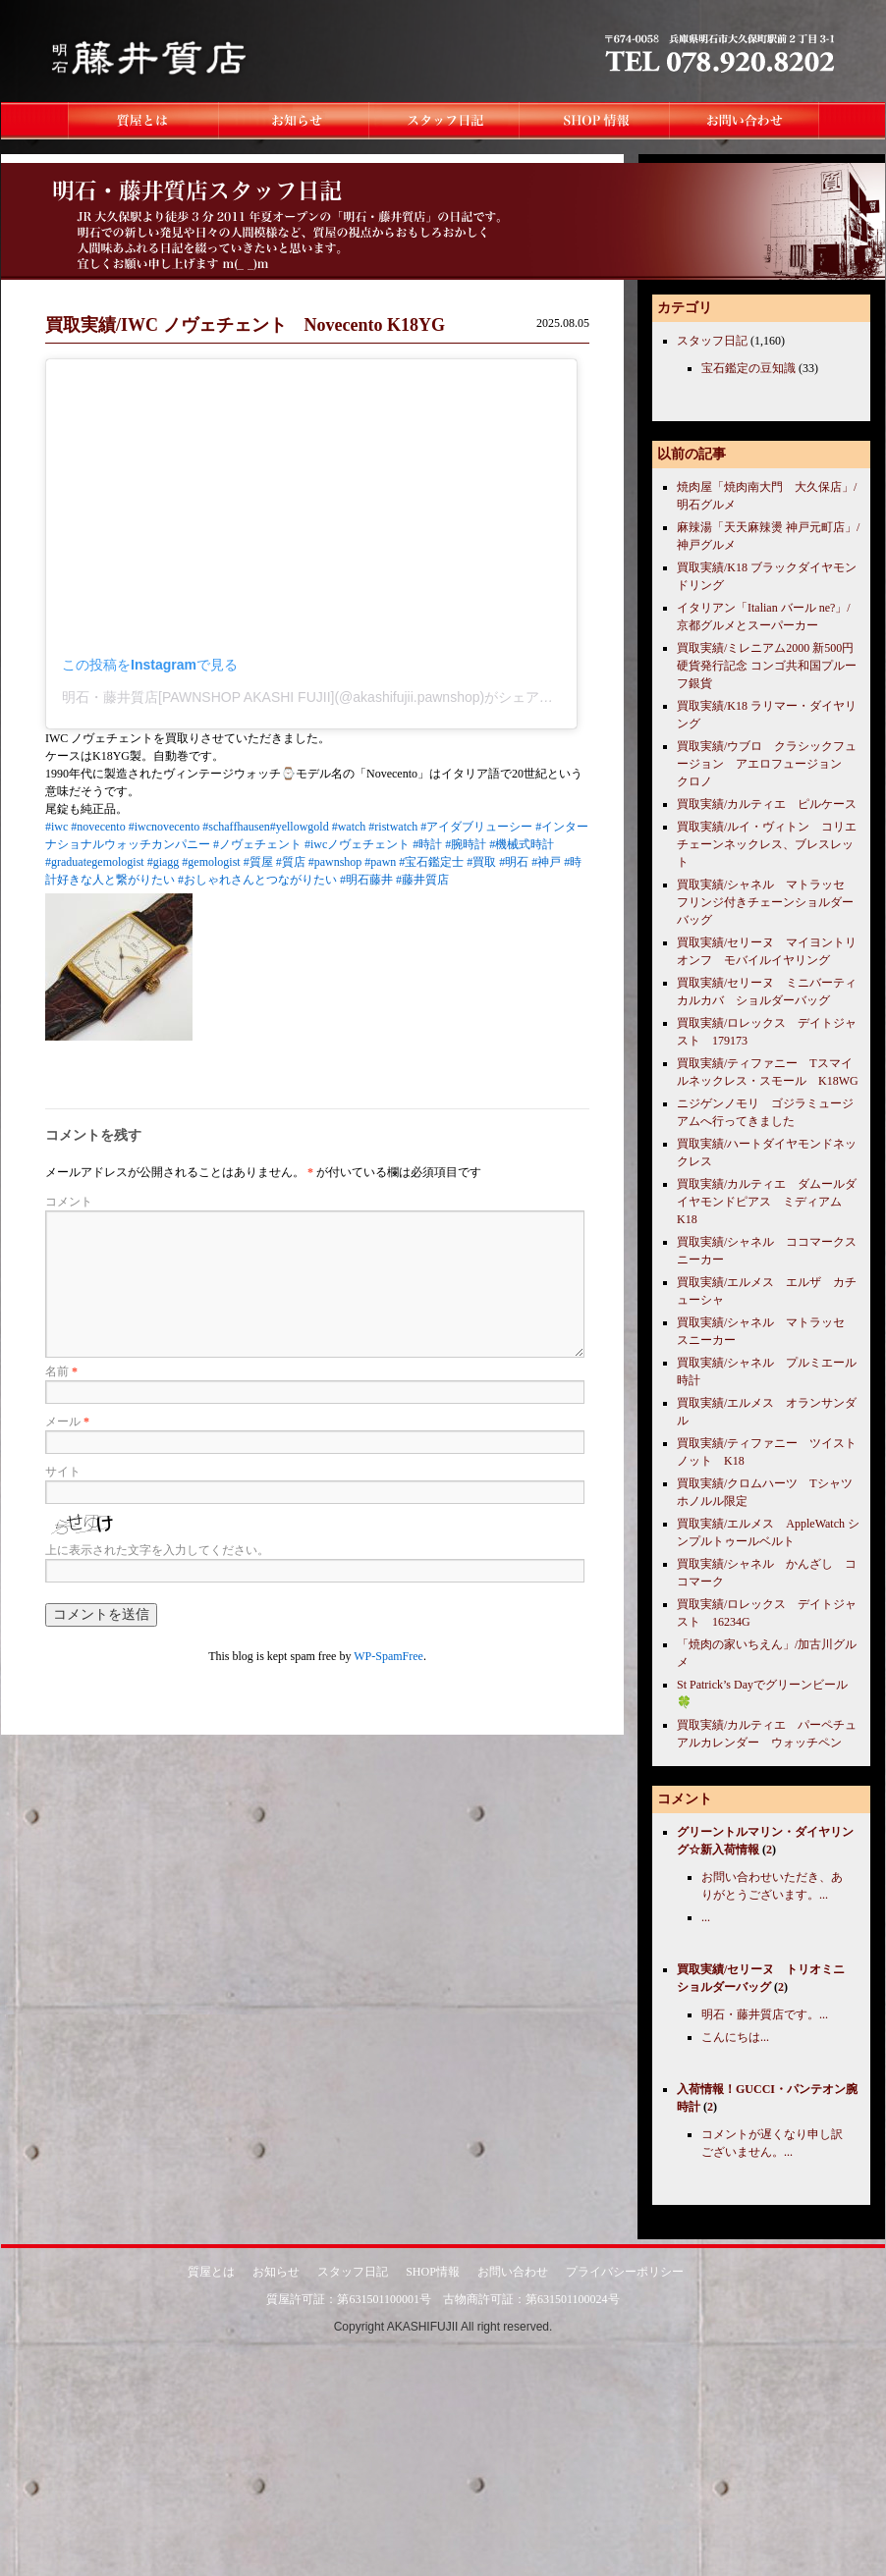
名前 (61, 1371)
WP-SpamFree (388, 1656)
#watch (349, 826)
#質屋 (258, 862)
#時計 (427, 844)
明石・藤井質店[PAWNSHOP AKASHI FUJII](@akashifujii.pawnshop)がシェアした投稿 (328, 697)
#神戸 (546, 862)
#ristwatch (392, 826)
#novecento (98, 826)
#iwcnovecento (164, 826)
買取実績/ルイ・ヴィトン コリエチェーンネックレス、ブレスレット (767, 844)
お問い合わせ (512, 2272)
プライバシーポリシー (625, 2272)
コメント (68, 1201)
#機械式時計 (521, 844)
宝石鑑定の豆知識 (748, 368)
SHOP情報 (433, 2272)
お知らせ (276, 2272)
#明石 (513, 862)
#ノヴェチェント (257, 844)
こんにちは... (735, 2037)
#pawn (380, 862)
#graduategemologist (94, 862)
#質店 (290, 862)
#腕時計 (465, 844)
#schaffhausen (235, 826)
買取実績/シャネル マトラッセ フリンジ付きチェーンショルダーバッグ (767, 902)
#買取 (481, 862)
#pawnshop (335, 862)
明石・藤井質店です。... (764, 2014)
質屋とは (211, 2272)
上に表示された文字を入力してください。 (157, 1550)
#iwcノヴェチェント (357, 844)
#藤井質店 (422, 879)
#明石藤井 (366, 879)
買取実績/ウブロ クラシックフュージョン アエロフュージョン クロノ (767, 763)
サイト (63, 1471)
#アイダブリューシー (476, 826)
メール (67, 1421)
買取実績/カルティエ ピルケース (767, 804)
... (705, 1917)
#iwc (56, 826)
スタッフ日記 (712, 341)
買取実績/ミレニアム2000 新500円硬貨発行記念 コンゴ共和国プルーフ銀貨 (767, 665)
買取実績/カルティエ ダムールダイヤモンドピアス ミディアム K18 (767, 1201)
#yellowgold (299, 826)
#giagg (163, 862)
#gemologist (211, 862)
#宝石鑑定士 (431, 862)
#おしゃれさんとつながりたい (257, 879)
